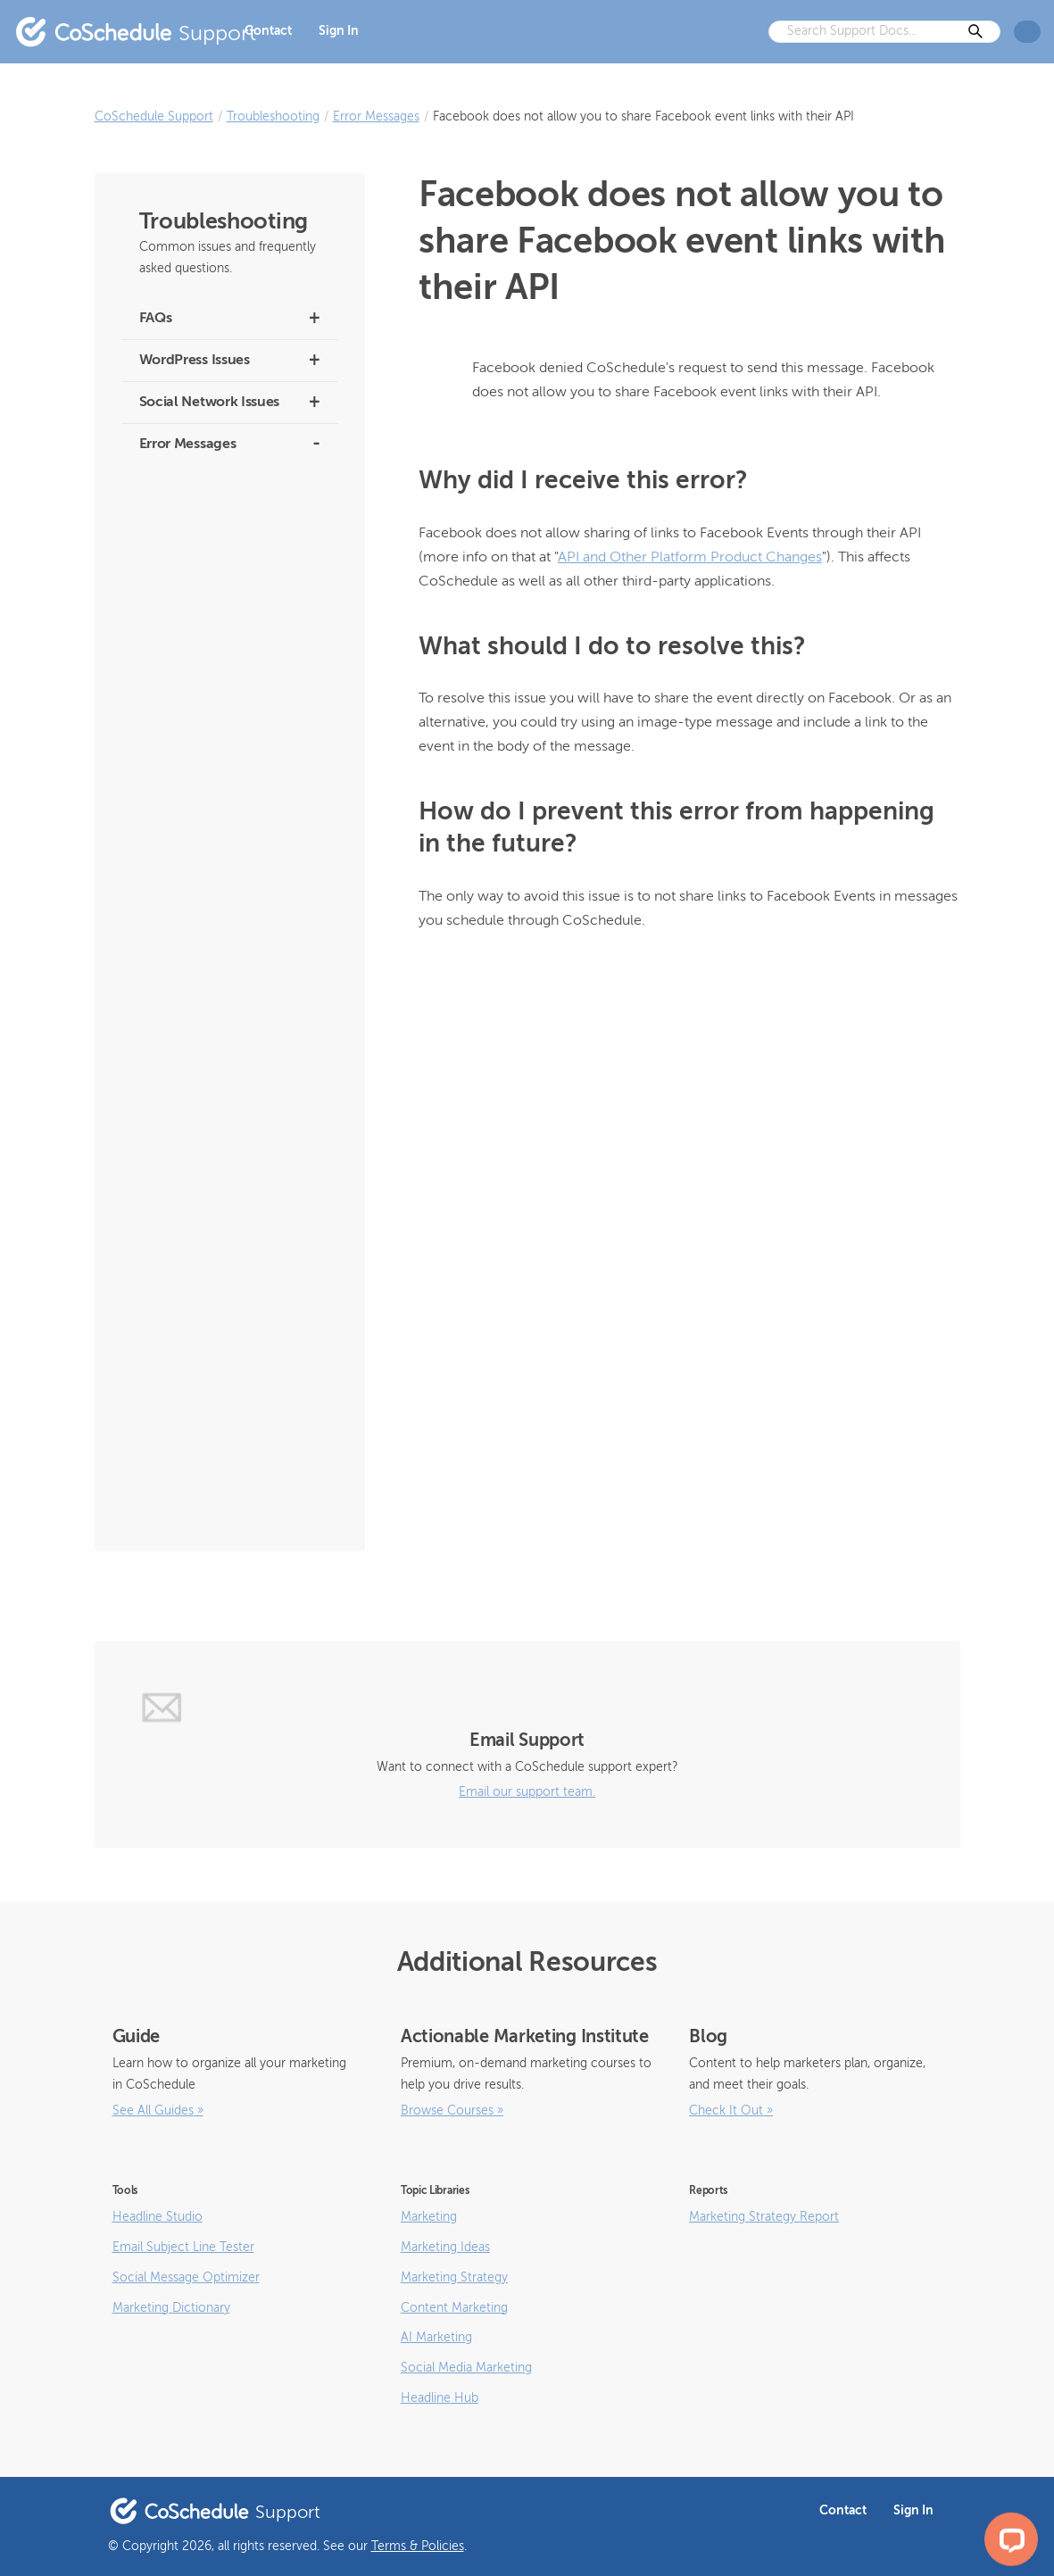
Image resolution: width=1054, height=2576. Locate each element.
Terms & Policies (417, 2546)
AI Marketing (436, 2337)
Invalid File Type (181, 970)
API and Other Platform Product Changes (690, 558)
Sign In (339, 31)
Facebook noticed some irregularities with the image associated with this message (217, 1125)
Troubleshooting (273, 117)
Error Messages (376, 117)
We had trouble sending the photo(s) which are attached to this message (221, 638)
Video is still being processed (217, 697)
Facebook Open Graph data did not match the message (225, 1485)
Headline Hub (439, 2398)
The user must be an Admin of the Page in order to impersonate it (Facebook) (228, 833)
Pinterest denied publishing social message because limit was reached (229, 561)
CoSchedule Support (154, 117)
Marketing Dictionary (171, 2308)
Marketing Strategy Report (764, 2217)
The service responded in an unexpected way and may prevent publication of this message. (229, 910)
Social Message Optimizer (186, 2278)
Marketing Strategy (454, 2278)
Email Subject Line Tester (183, 2247)
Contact (268, 31)
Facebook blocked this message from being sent (225, 1427)
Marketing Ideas (445, 2247)
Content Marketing (454, 2308)
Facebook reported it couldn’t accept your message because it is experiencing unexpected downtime (225, 1037)
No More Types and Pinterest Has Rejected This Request (229, 493)
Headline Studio (157, 2217)
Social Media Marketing (466, 2368)
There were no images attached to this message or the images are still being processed (224, 755)
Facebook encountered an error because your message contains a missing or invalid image (225, 1202)
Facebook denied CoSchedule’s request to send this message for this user (227, 1359)
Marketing (429, 2217)
